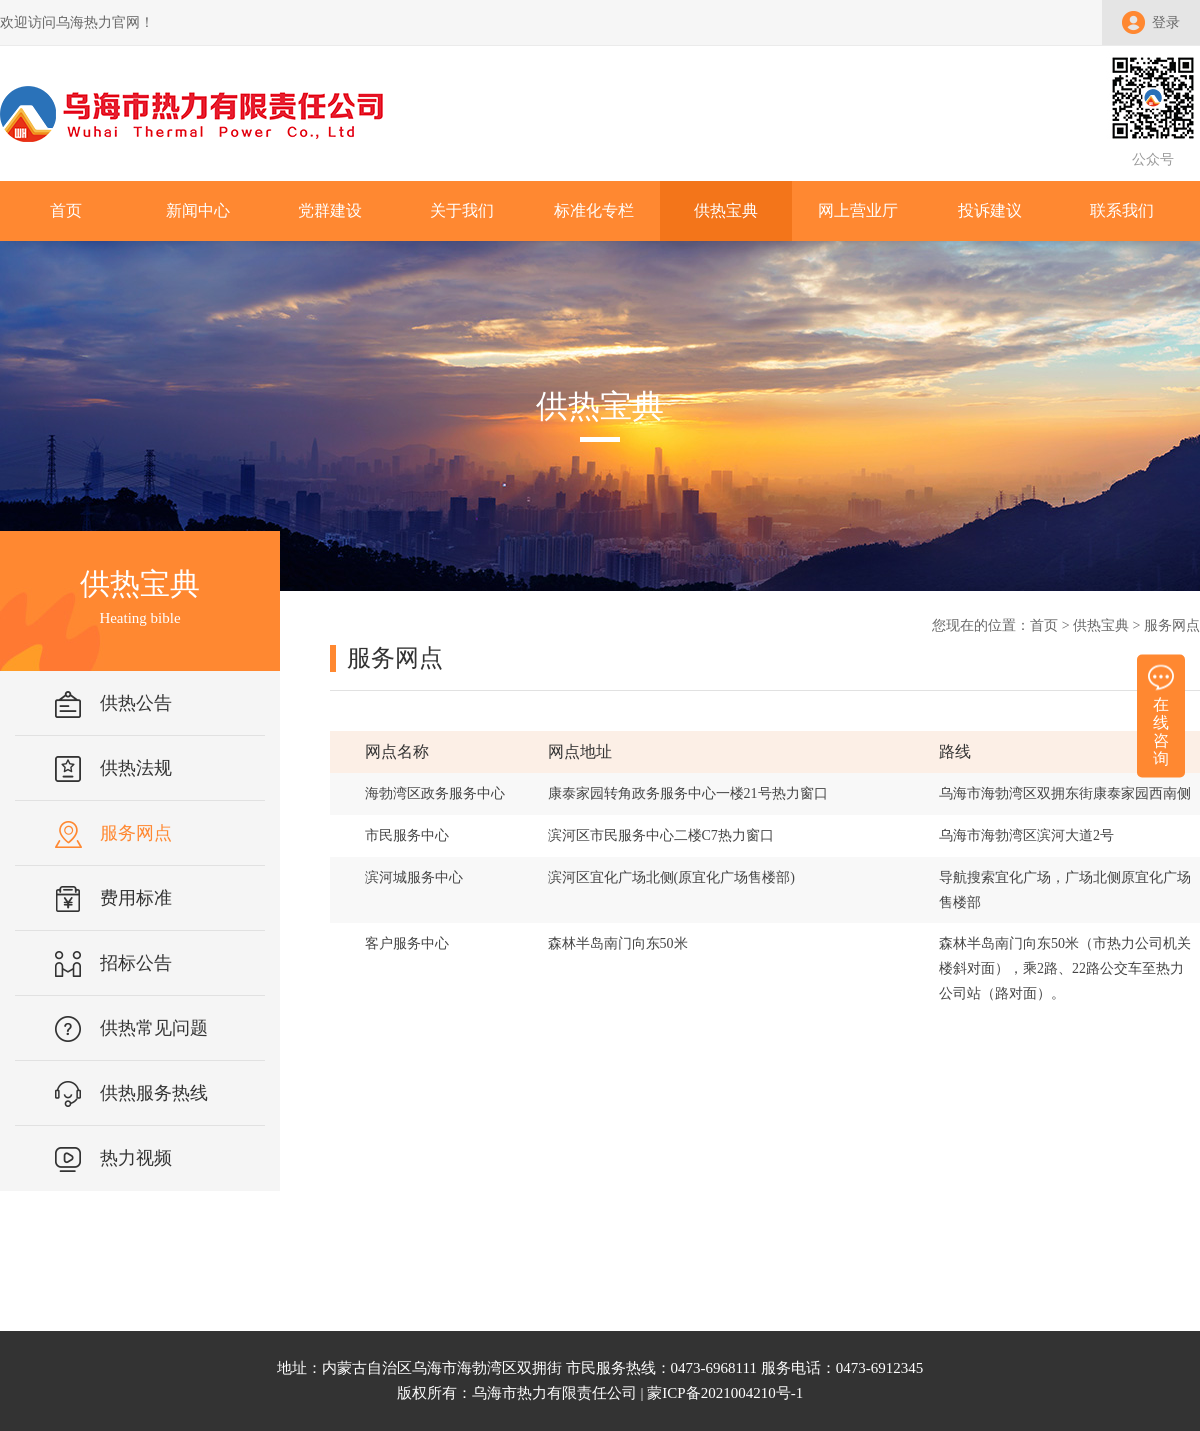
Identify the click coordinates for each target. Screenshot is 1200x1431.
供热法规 (136, 768)
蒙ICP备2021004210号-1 (725, 1393)
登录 (1166, 22)
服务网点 (136, 833)
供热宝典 (1101, 625)
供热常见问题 (154, 1028)
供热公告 (136, 703)
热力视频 (136, 1158)
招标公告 (136, 963)
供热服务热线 (154, 1093)
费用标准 (136, 898)
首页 (1044, 625)
